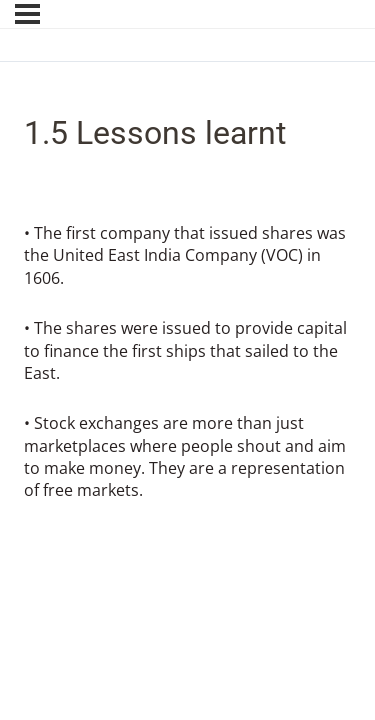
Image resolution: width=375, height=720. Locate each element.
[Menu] (27, 14)
